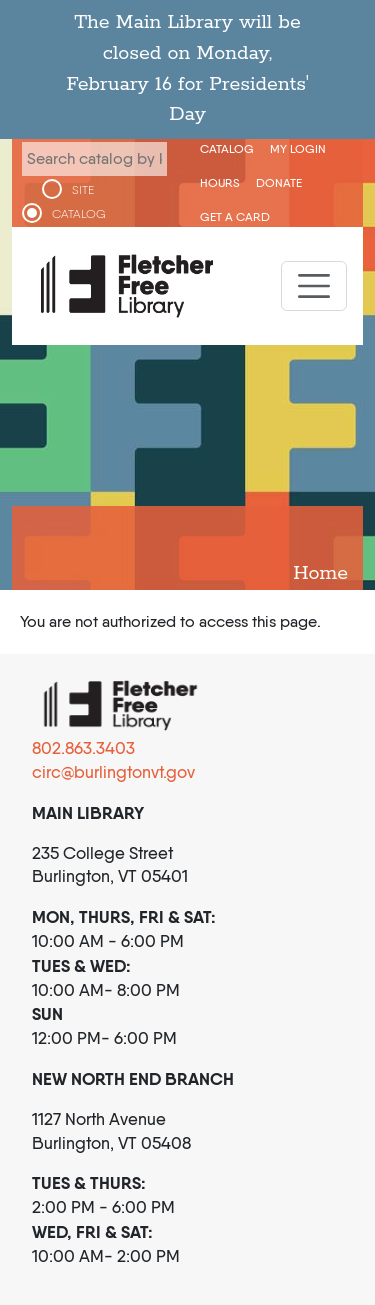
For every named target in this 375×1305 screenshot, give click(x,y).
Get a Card (235, 216)
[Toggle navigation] (314, 286)
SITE (83, 190)
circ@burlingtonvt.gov (113, 772)
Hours (220, 182)
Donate (279, 182)
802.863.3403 (83, 748)
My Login (298, 148)
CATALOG (79, 214)
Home (320, 573)
